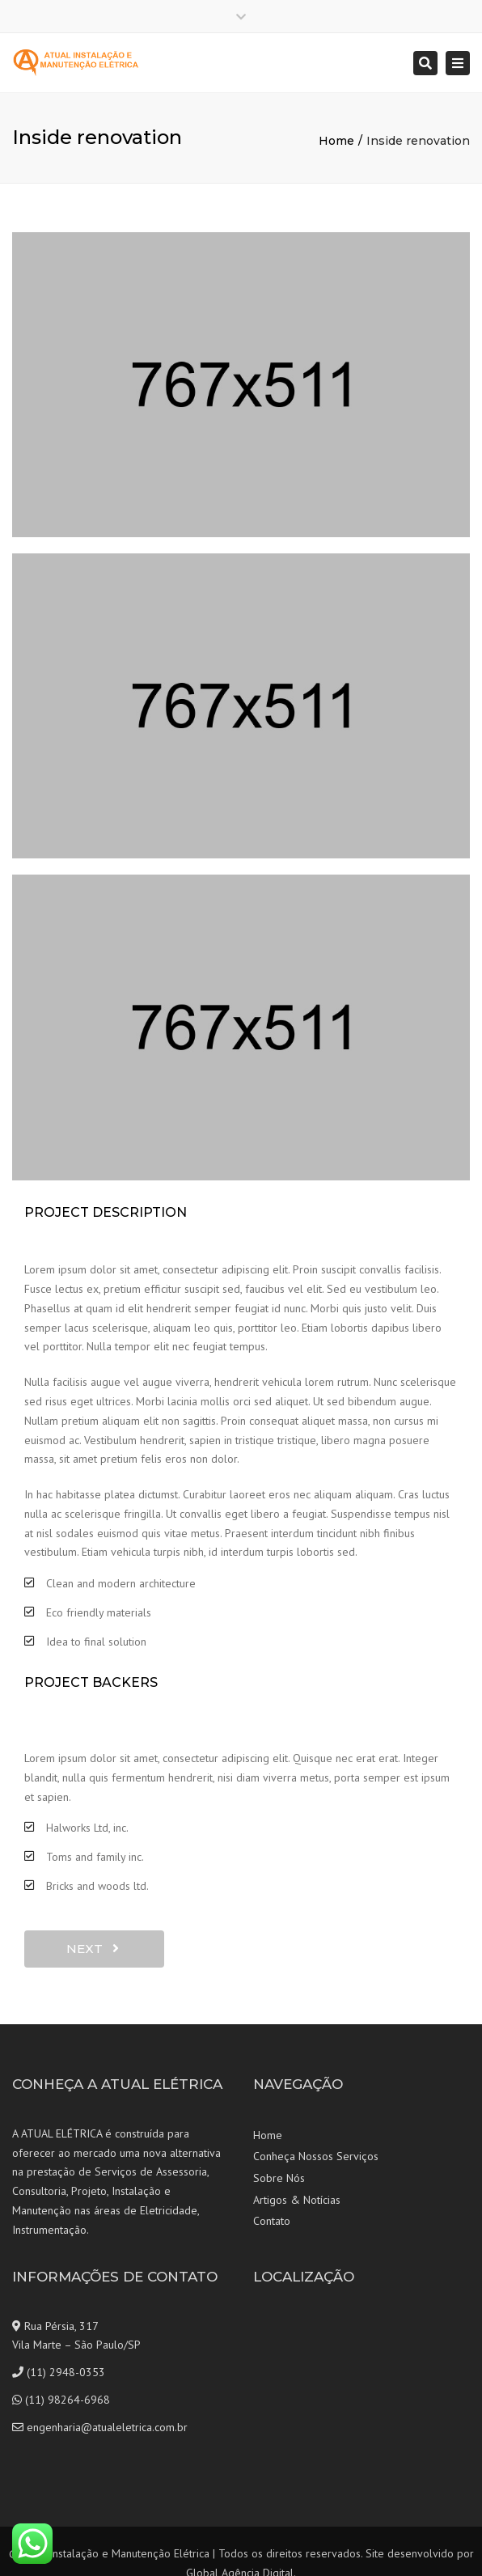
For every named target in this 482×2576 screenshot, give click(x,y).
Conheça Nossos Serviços (315, 2156)
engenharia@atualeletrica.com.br (107, 2427)
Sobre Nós (279, 2178)
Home (336, 140)
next (92, 1948)
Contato (271, 2221)
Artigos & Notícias (296, 2200)
